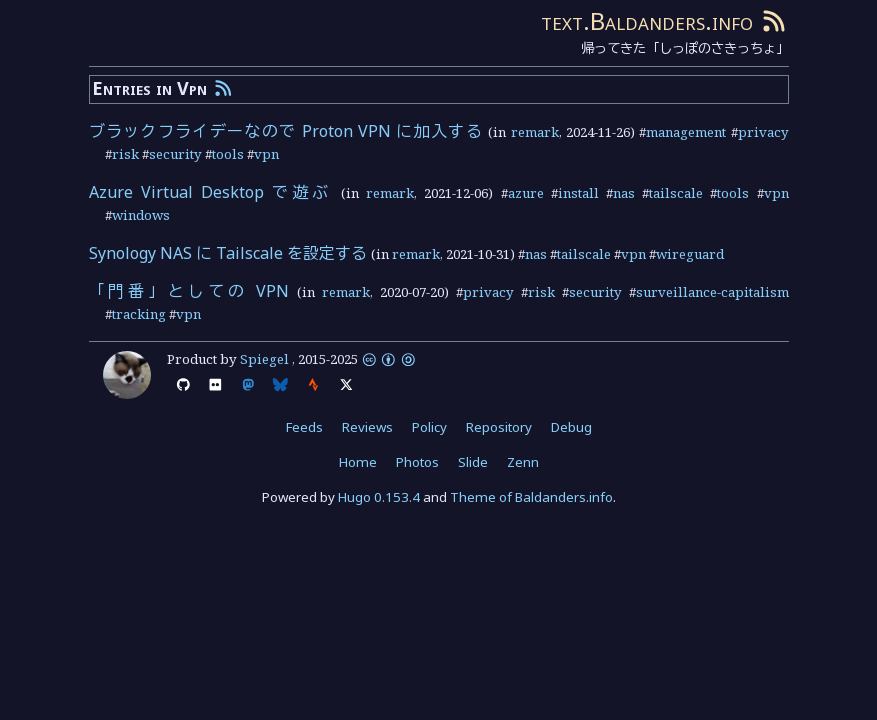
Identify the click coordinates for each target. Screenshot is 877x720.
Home (358, 462)
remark (535, 132)
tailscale (676, 193)
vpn (266, 154)
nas (624, 193)
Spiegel (264, 359)
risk (125, 154)
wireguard (690, 254)
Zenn (523, 462)
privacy (763, 132)
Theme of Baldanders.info (531, 497)
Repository (499, 427)
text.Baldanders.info (647, 20)
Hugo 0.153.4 (379, 497)
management (686, 132)
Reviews (367, 427)
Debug (571, 427)
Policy (429, 427)
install (578, 193)
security (175, 154)
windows (141, 215)
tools (228, 154)
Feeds (304, 427)
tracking (139, 314)
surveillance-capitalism (712, 292)
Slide (473, 462)
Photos (417, 462)
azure (526, 193)
